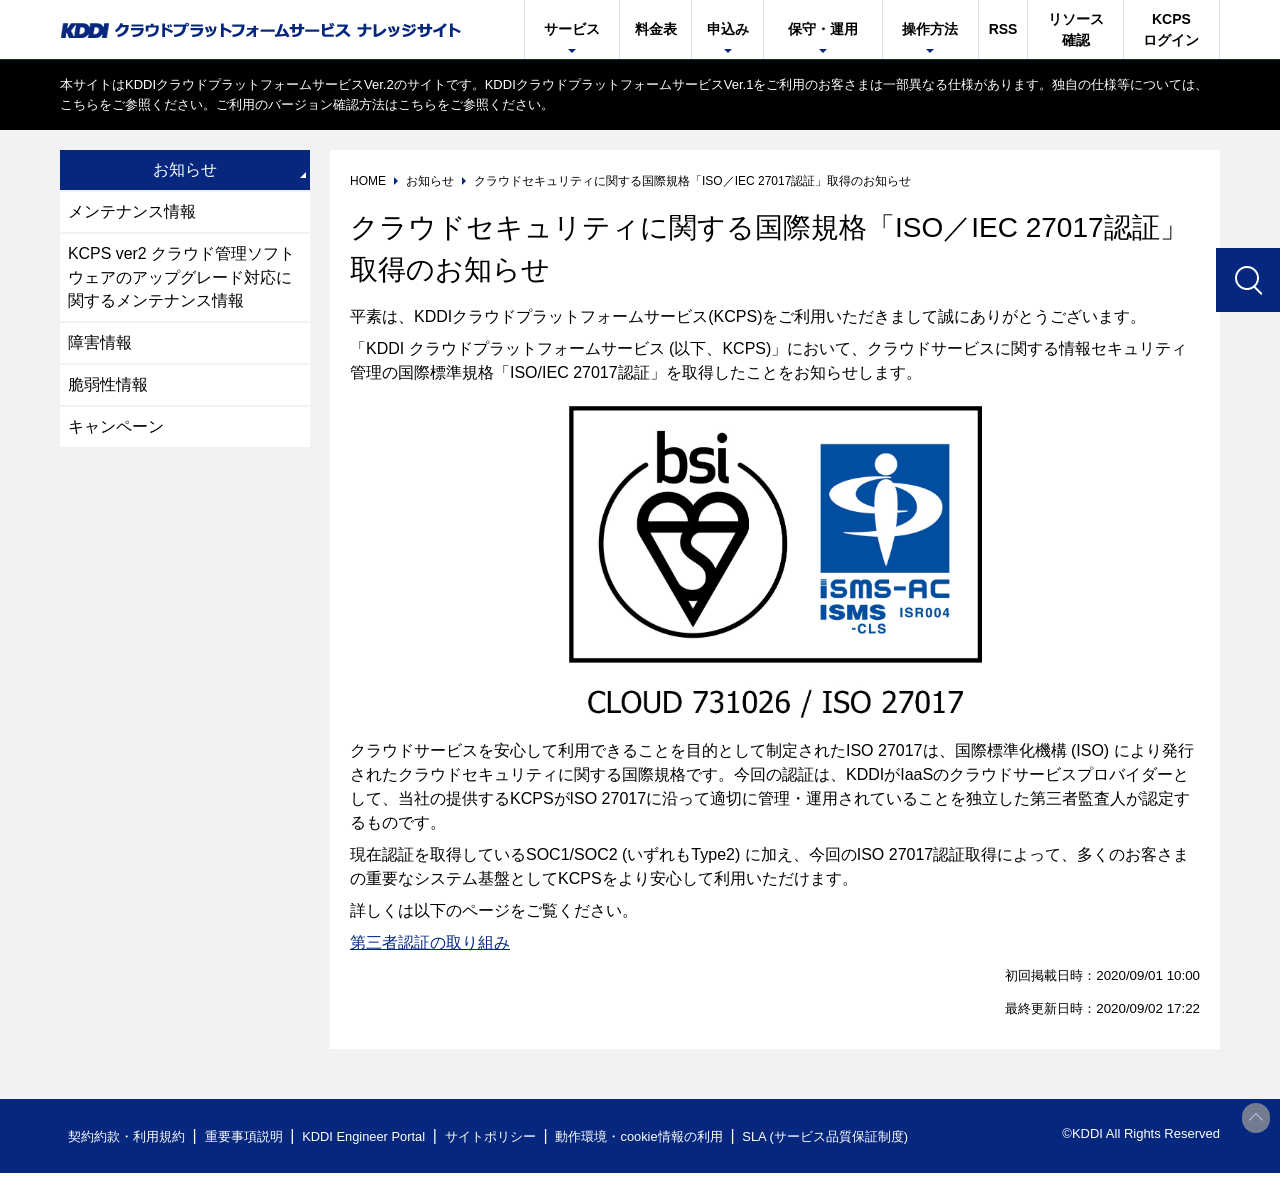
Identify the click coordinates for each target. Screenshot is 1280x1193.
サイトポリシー (493, 1136)
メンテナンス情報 (132, 211)
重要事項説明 (244, 1136)
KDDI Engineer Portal (365, 1136)
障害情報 (100, 343)
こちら (79, 104)
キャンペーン (116, 427)
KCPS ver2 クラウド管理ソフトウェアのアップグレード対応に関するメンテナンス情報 (182, 277)
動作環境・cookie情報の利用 (643, 1136)
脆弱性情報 (108, 385)
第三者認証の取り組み (430, 942)
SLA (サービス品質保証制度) (830, 1136)
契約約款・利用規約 (126, 1136)
